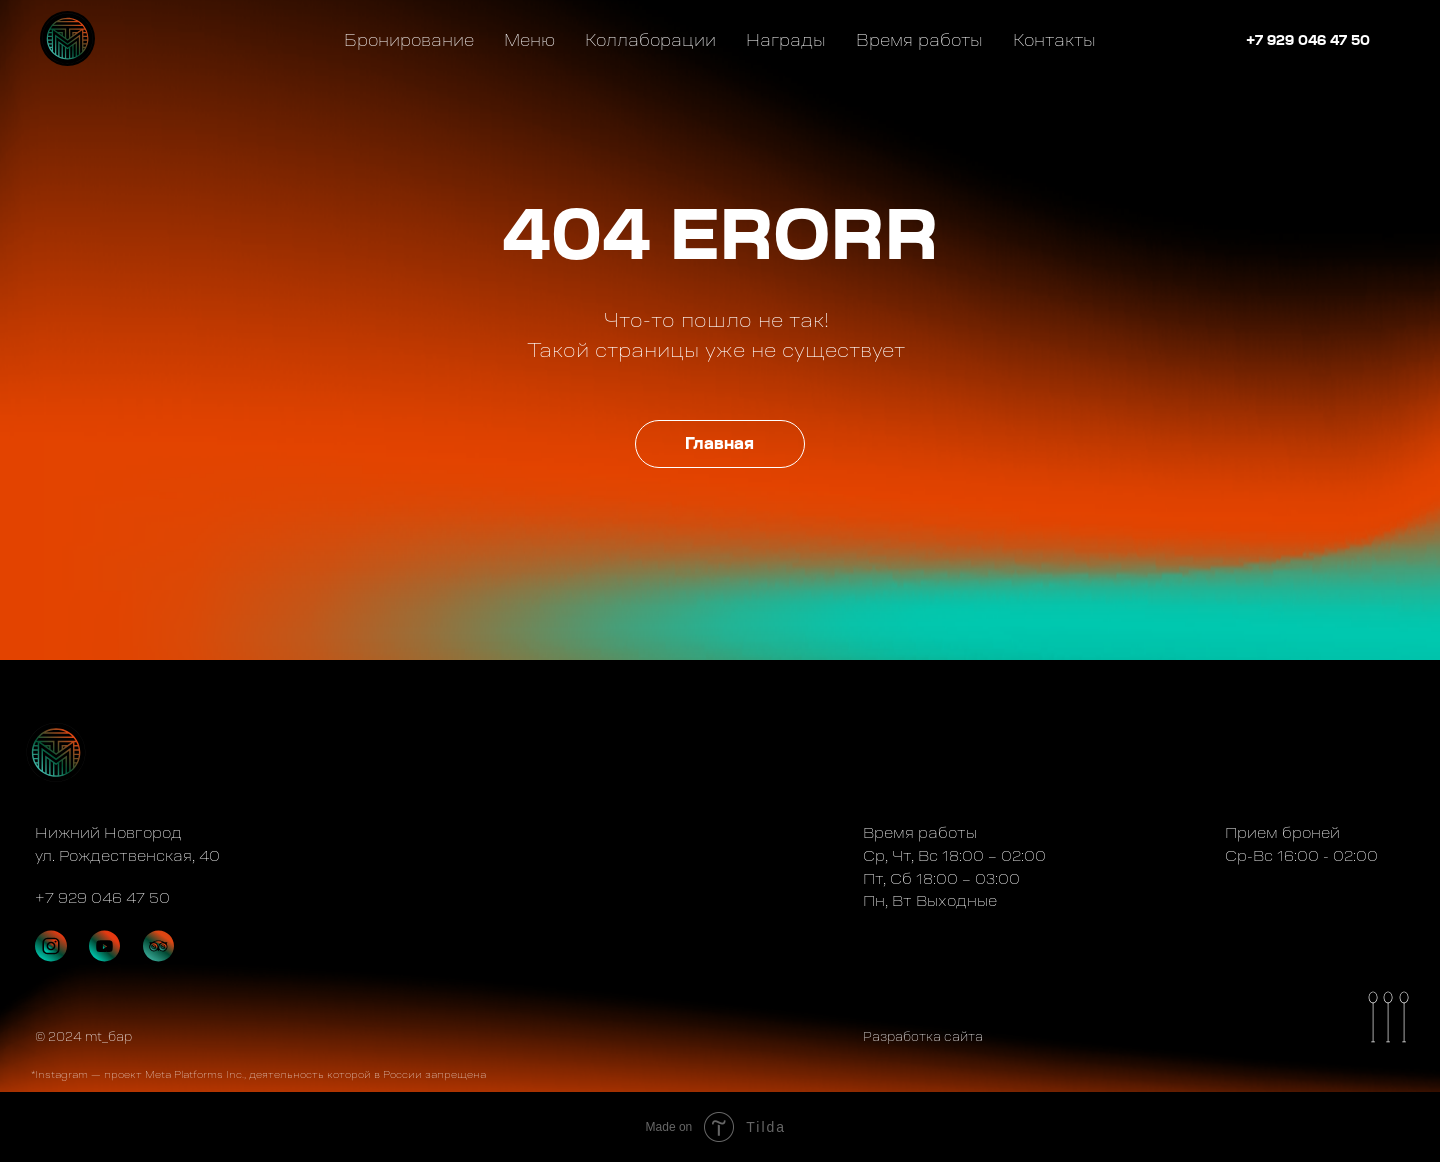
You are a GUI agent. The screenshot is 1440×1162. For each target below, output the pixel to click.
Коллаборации (650, 40)
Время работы (919, 40)
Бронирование (409, 40)
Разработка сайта (923, 1037)
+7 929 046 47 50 (1308, 40)
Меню (529, 40)
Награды (786, 40)
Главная (719, 443)
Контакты (1054, 40)
